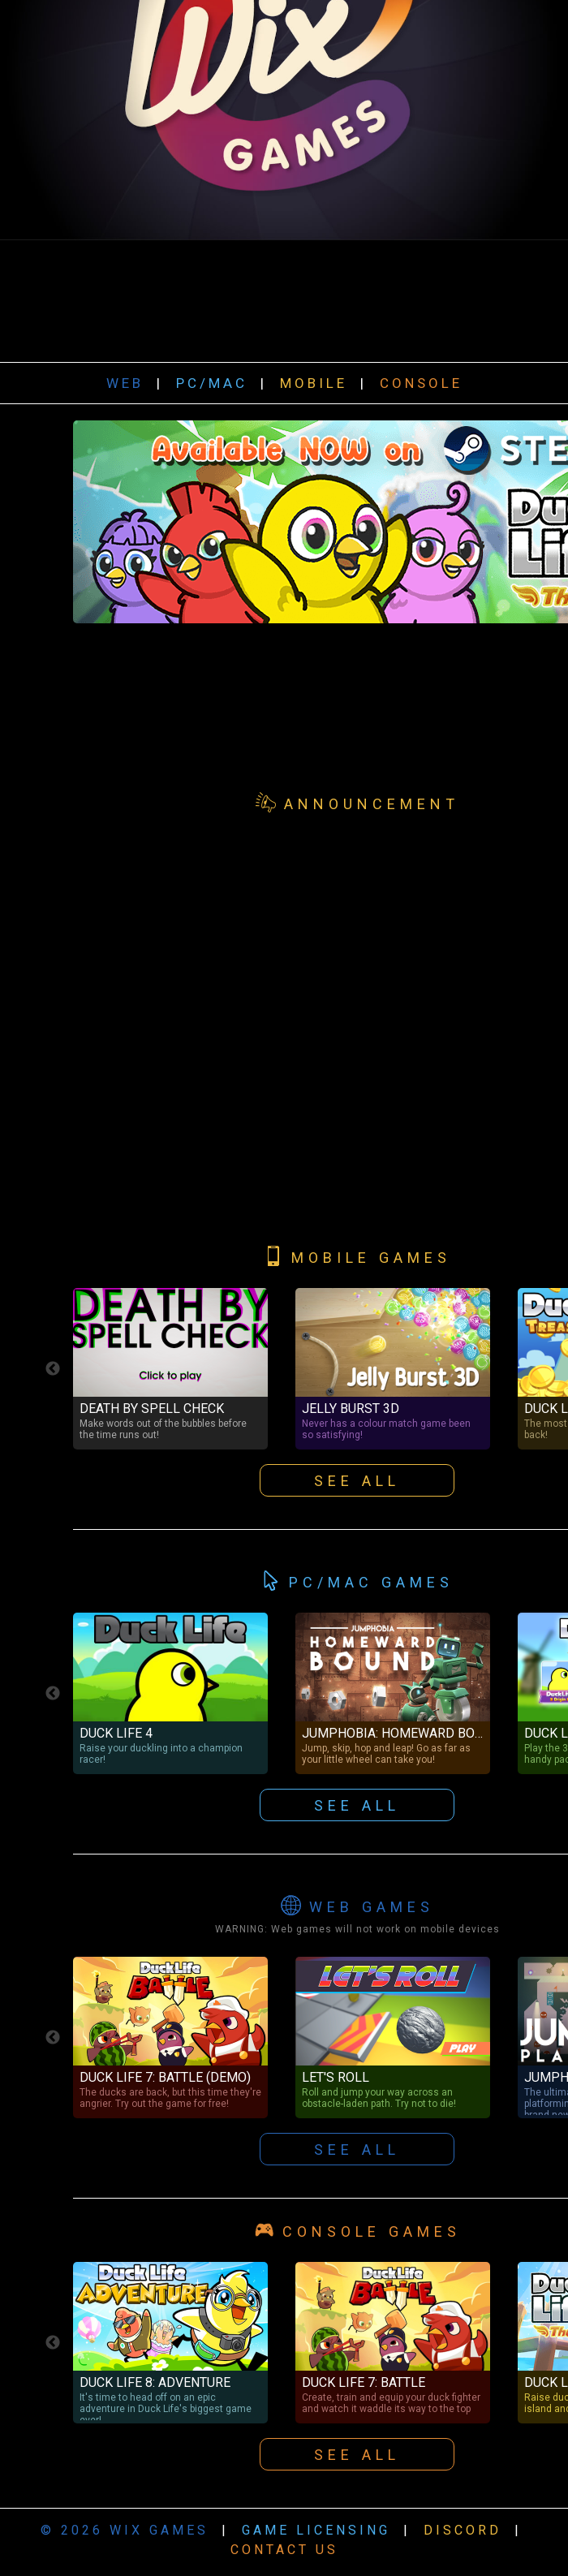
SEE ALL (357, 2149)
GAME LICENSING (316, 2530)
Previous (53, 2038)
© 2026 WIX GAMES (125, 2530)
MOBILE (313, 383)
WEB (125, 383)
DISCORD (462, 2530)
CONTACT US (284, 2549)
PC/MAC (211, 383)
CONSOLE (421, 383)
